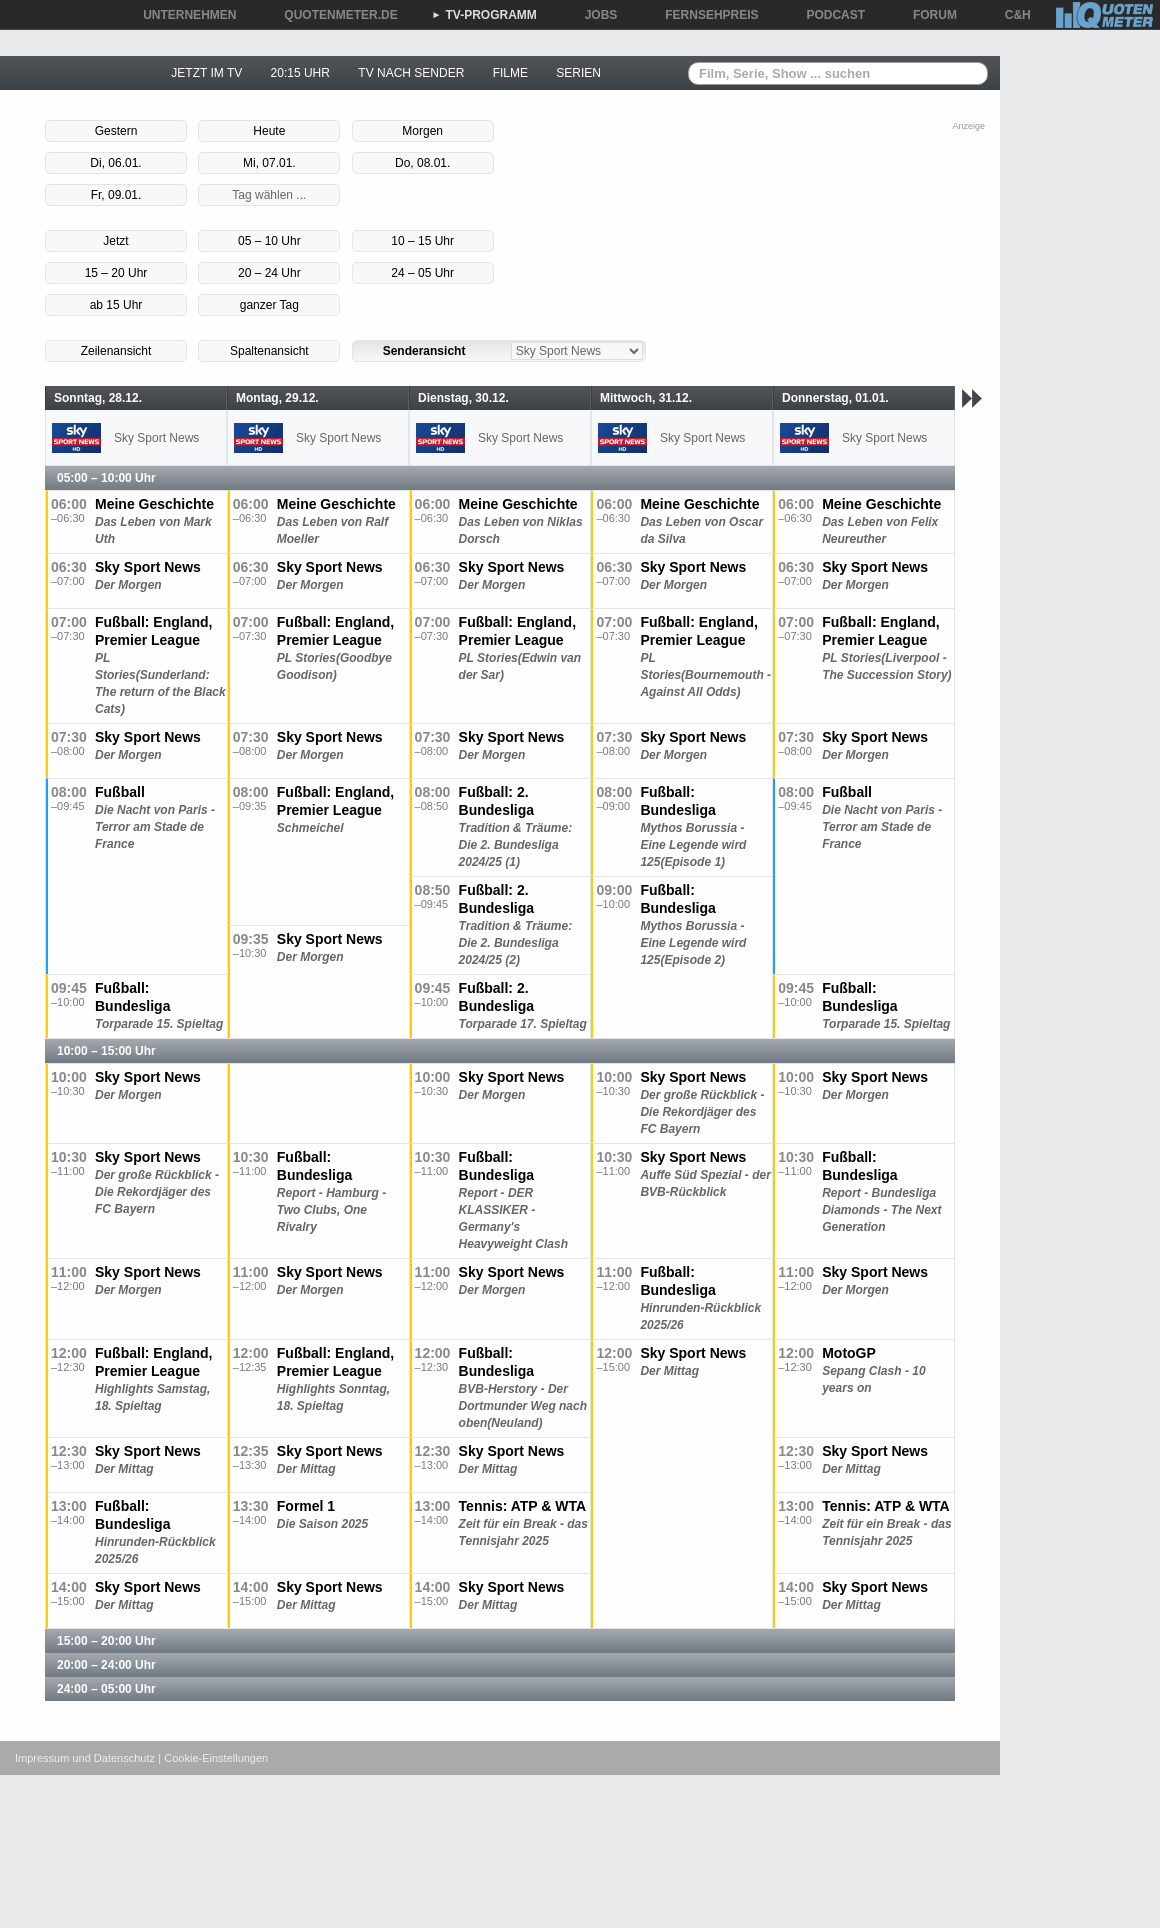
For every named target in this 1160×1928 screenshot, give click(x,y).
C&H (1011, 15)
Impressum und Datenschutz (85, 1758)
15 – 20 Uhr (116, 273)
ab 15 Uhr (116, 305)
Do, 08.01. (422, 163)
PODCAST (829, 15)
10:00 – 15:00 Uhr (106, 1051)
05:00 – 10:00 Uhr (106, 478)
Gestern (116, 131)
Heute (269, 131)
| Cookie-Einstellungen (213, 1758)
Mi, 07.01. (269, 163)
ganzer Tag (269, 305)
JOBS (594, 15)
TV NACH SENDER (411, 73)
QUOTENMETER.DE (333, 15)
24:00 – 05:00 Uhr (106, 1689)
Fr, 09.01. (116, 195)
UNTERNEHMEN (182, 15)
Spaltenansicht (269, 351)
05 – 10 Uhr (269, 241)
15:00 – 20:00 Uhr (106, 1641)
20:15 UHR (300, 73)
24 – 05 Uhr (422, 273)
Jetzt (115, 241)
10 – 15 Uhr (422, 241)
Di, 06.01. (115, 163)
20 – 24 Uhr (269, 273)
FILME (510, 73)
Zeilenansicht (116, 351)
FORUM (928, 15)
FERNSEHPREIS (704, 15)
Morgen (422, 131)
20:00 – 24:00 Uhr (106, 1665)
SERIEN (578, 73)
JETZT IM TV (206, 73)
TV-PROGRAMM (484, 15)
